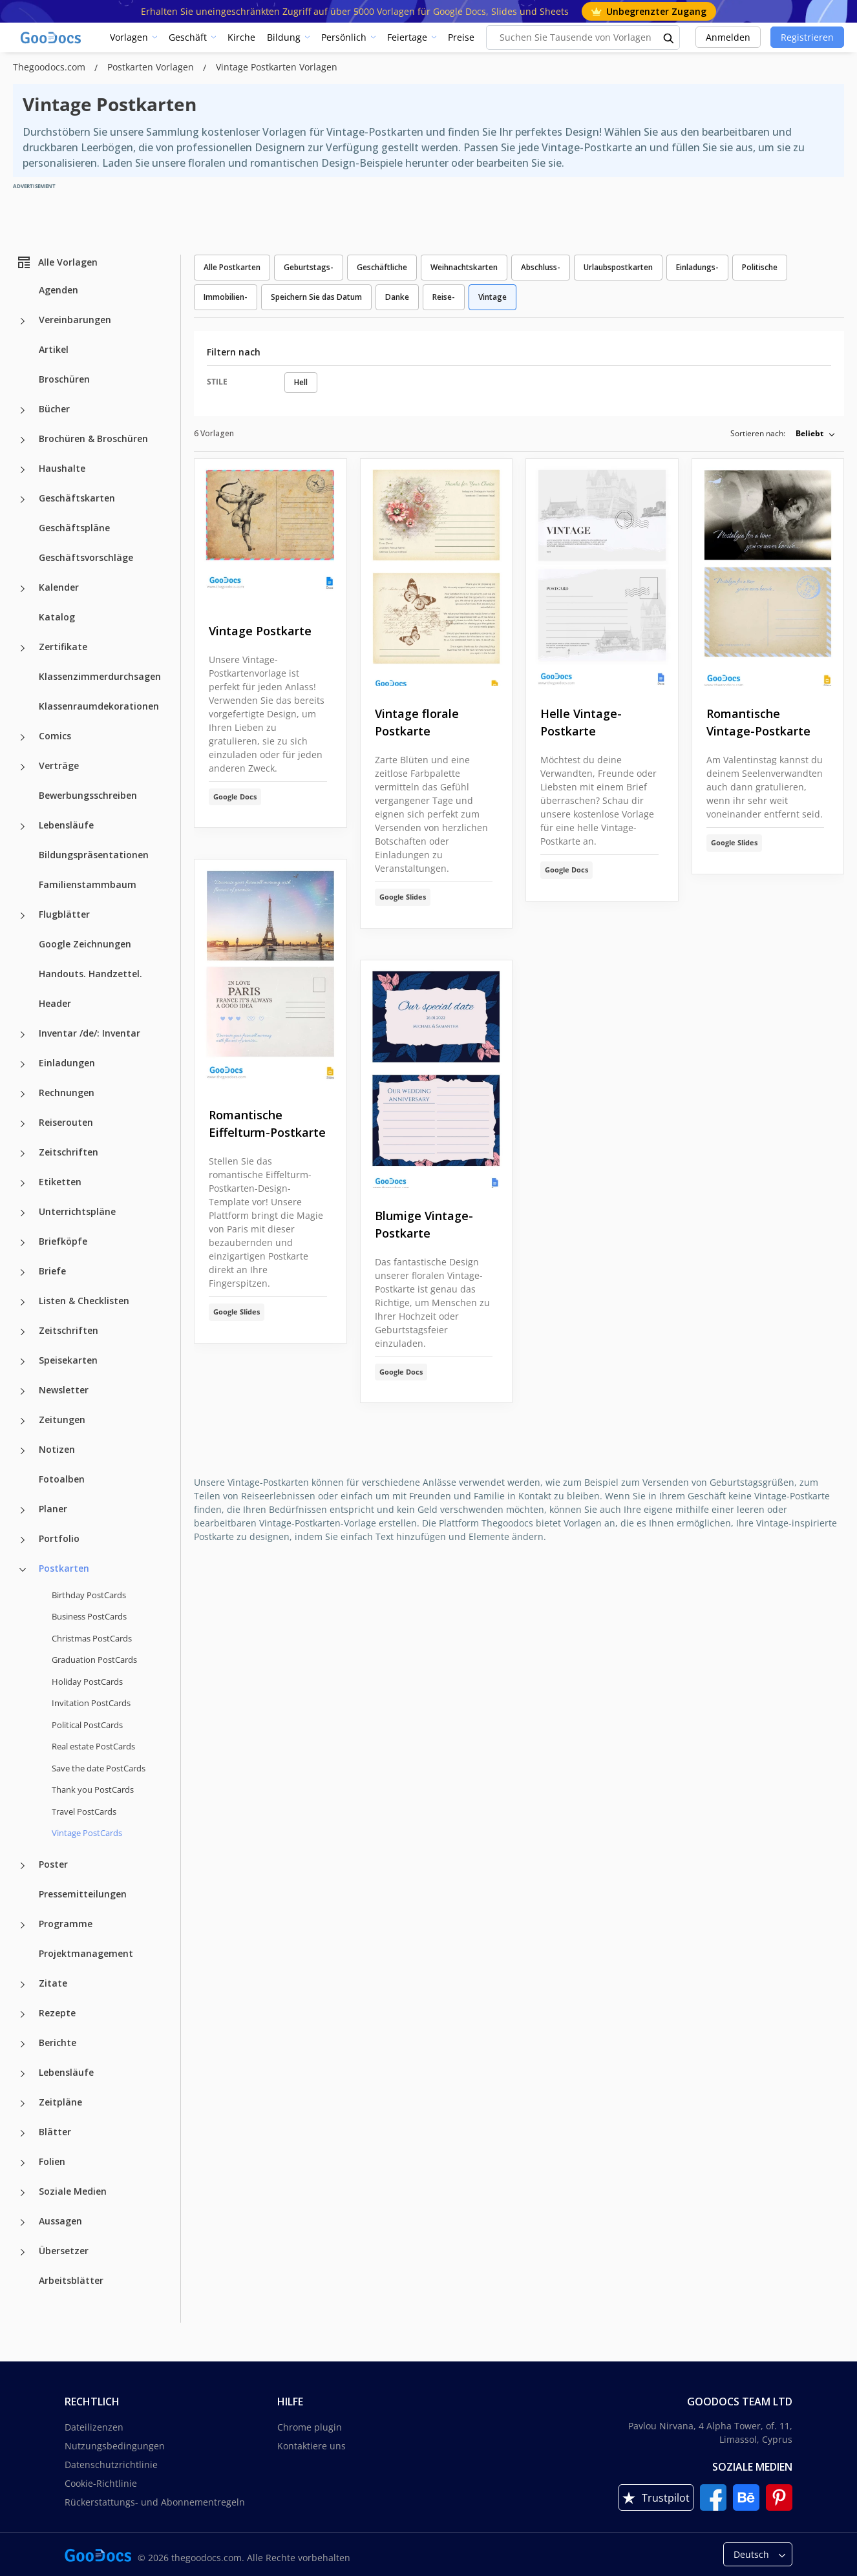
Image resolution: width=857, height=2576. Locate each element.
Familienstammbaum (87, 884)
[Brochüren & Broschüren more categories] (22, 440)
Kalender (59, 587)
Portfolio (59, 1538)
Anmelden (728, 37)
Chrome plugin (309, 2427)
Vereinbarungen (75, 319)
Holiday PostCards (87, 1681)
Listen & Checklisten (84, 1300)
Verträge (59, 765)
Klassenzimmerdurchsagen (100, 676)
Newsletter (64, 1390)
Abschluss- (540, 267)
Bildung (284, 37)
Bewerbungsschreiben (88, 795)
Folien (52, 2161)
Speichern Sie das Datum (316, 296)
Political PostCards (87, 1725)
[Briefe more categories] (22, 1272)
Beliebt (809, 433)
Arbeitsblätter (71, 2280)
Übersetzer (64, 2250)
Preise (461, 37)
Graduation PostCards (94, 1659)
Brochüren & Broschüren (93, 438)
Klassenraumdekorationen (99, 706)
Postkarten (64, 1568)
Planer (53, 1509)
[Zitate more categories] (22, 1984)
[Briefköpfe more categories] (22, 1242)
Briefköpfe (63, 1241)
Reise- (443, 296)
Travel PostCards (84, 1811)
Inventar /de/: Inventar (89, 1033)
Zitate (53, 1983)
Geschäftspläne (74, 528)
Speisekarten (68, 1360)
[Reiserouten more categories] (22, 1124)
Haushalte (62, 468)
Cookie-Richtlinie (101, 2483)
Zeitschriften (68, 1152)
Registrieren (807, 37)
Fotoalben (62, 1479)
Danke (397, 296)
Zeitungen (62, 1419)
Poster (53, 1864)
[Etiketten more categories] (22, 1183)
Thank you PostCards (93, 1789)
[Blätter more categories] (22, 2133)
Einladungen (67, 1063)
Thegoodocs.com (50, 67)
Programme (65, 1923)
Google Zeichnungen (85, 944)
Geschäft (188, 37)
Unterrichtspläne (77, 1211)
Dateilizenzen (94, 2427)
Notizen (57, 1449)
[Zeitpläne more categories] (22, 2103)
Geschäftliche (382, 267)
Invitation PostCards (91, 1703)
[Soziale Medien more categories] (22, 2192)
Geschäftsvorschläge (86, 557)
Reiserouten (66, 1122)
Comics (55, 736)
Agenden (58, 290)
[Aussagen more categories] (22, 2222)
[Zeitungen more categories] (22, 1421)
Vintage (492, 296)
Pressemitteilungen (83, 1894)
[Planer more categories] (22, 1510)
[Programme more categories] (22, 1925)
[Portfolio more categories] (22, 1540)
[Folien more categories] (22, 2163)
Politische (760, 267)
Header (55, 1003)
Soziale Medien (73, 2191)
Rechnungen (66, 1092)
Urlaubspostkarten (618, 267)
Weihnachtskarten (464, 267)
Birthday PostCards (89, 1595)
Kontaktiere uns (311, 2446)
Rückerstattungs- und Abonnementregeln (155, 2502)
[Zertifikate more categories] (22, 648)
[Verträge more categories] (22, 767)
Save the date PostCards (98, 1768)
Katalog (57, 617)
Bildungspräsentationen (94, 855)
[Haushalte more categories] (22, 470)
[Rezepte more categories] (22, 2014)
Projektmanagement (86, 1953)
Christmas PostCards (92, 1638)
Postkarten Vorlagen (151, 67)
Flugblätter (64, 914)
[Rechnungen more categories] (22, 1094)
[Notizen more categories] (22, 1451)
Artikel (54, 349)
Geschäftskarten (77, 498)
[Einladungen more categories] (22, 1064)
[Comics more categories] (22, 737)
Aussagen (60, 2221)
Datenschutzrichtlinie (111, 2464)
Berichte (57, 2042)
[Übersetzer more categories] (22, 2252)
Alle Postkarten (232, 267)
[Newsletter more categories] (22, 1391)
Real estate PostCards (93, 1746)
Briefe (52, 1271)
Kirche (241, 37)
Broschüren (64, 379)
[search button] (668, 37)
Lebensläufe (66, 825)
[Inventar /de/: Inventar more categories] (22, 1034)
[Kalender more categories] (22, 588)
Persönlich (343, 37)
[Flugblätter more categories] (22, 915)
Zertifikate (63, 646)
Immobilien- (226, 296)
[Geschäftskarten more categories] (22, 499)
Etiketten (60, 1182)
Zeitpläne (60, 2102)
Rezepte (57, 2013)
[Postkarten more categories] (22, 1569)
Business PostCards (89, 1616)
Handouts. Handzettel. (90, 973)
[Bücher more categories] (22, 410)
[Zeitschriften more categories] (22, 1153)
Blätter (55, 2132)
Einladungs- (697, 267)
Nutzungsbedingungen (115, 2446)
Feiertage (407, 37)
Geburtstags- (308, 267)
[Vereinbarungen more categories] (22, 321)
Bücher (54, 409)
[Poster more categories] (22, 1865)
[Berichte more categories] (22, 2044)
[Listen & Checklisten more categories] (22, 1302)
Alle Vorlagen (57, 262)
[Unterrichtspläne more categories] (22, 1213)
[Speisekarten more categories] (22, 1361)
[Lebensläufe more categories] (22, 826)
